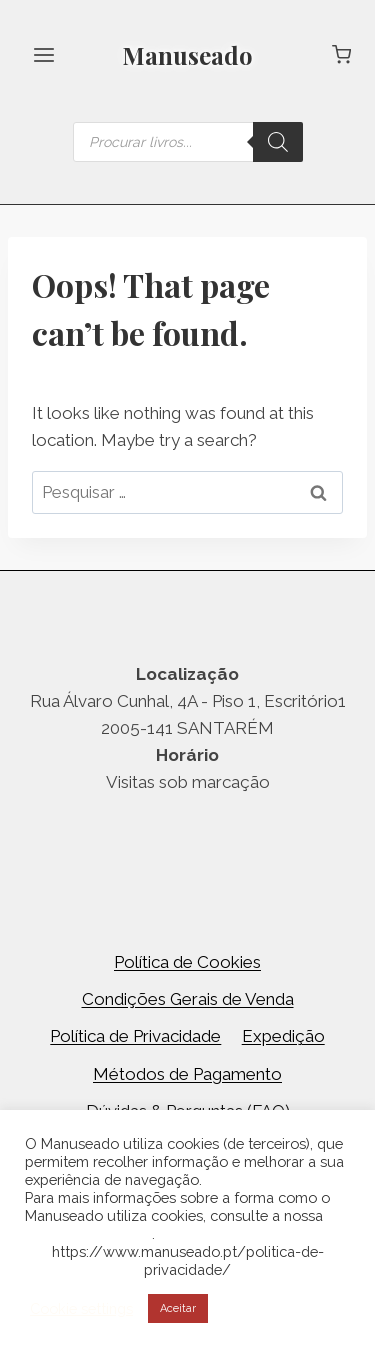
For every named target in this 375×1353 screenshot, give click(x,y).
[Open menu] (44, 54)
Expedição (283, 1036)
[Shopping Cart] (341, 54)
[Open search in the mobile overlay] (188, 142)
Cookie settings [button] (81, 1308)
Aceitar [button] (178, 1308)
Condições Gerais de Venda (188, 999)
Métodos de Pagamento (187, 1074)
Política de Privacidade (135, 1036)
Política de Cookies (187, 962)
